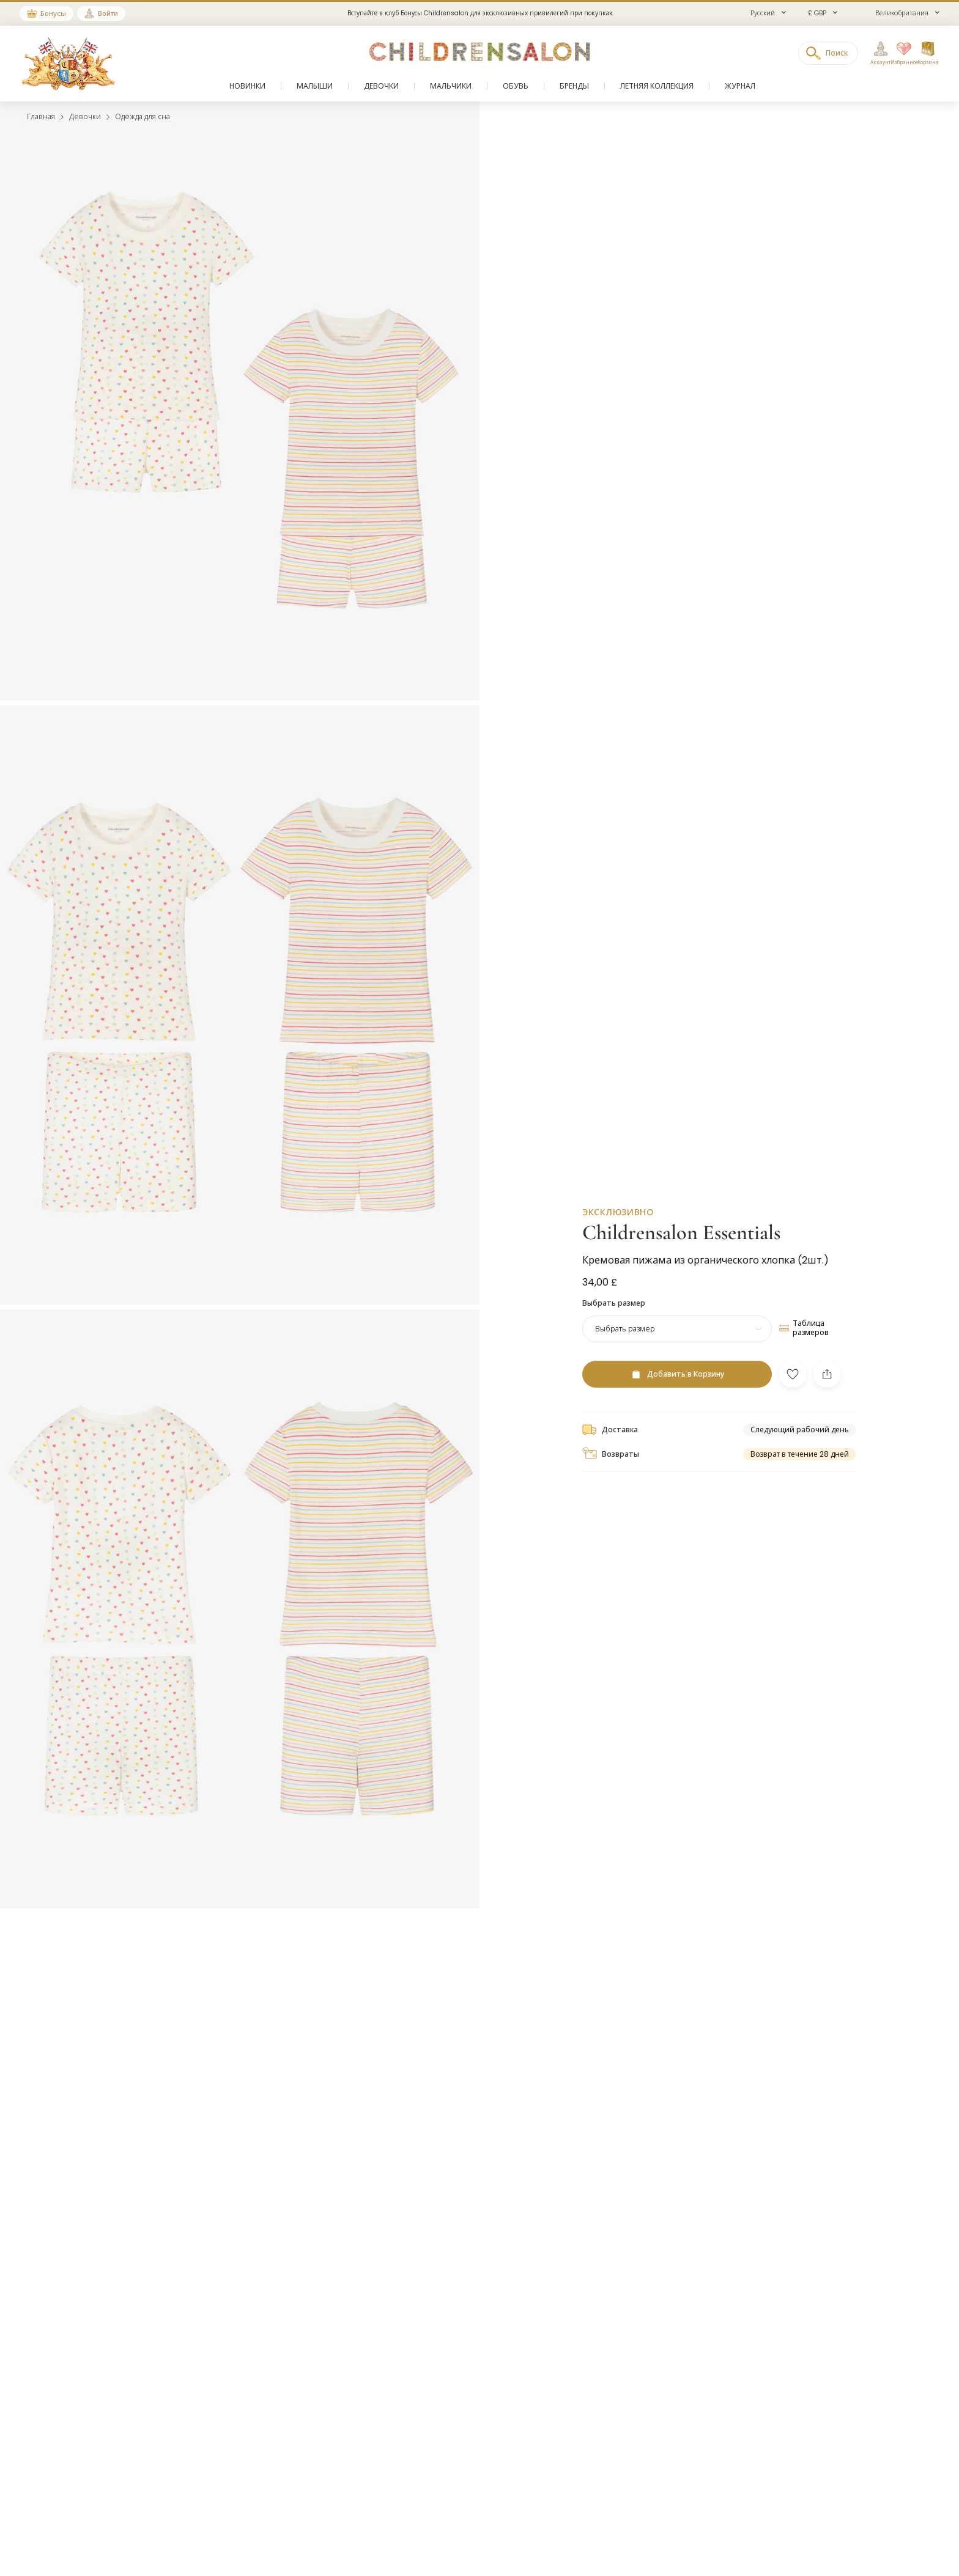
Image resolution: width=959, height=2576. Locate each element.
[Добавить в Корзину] (677, 1370)
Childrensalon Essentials (681, 1229)
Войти (108, 13)
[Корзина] (927, 54)
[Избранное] (899, 54)
